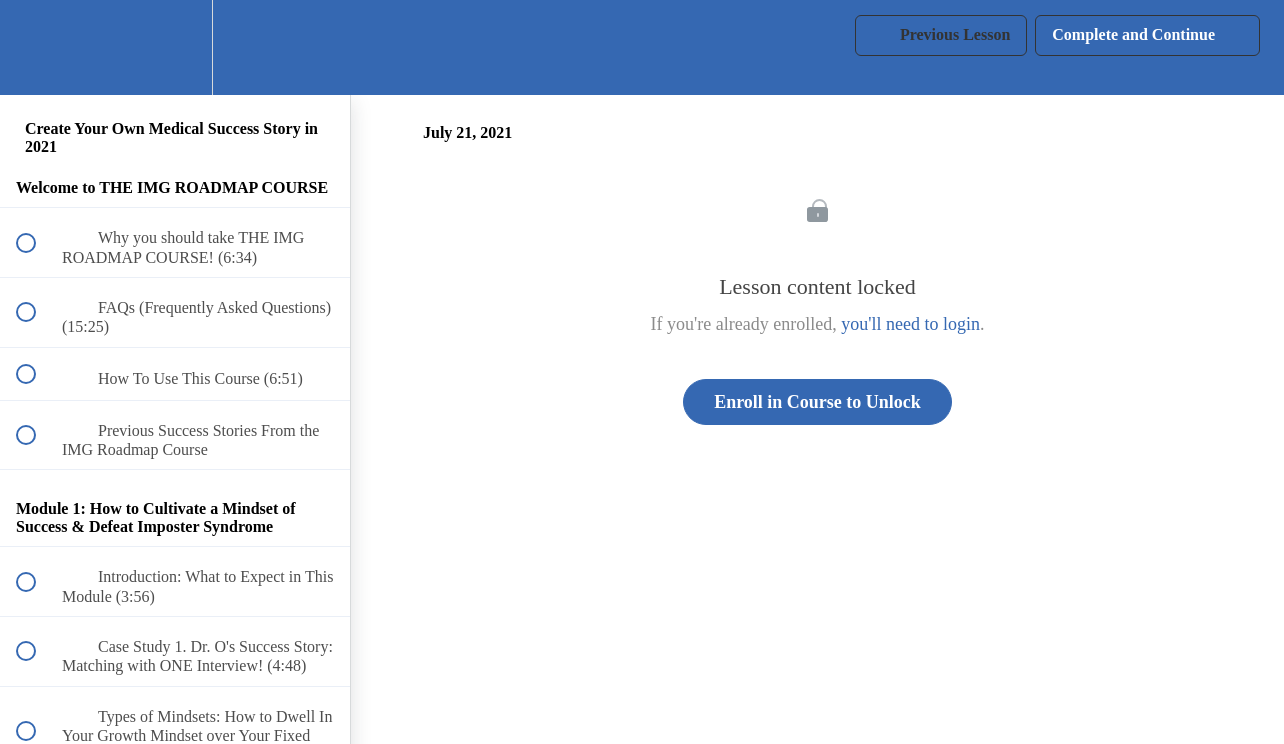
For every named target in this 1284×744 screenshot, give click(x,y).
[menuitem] (175, 47)
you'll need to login (910, 324)
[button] (37, 47)
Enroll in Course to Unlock (817, 402)
